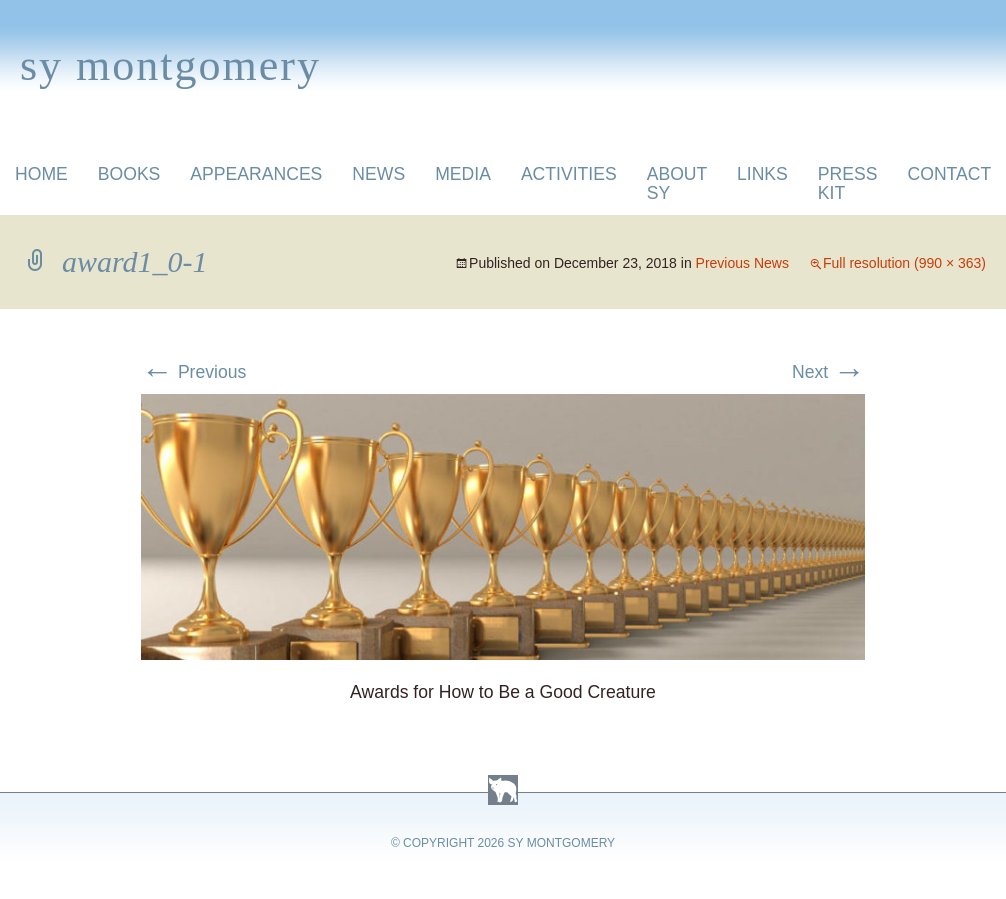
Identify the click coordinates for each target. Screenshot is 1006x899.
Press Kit (848, 183)
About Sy (677, 183)
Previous (193, 372)
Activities (569, 174)
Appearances (256, 174)
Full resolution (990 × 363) (904, 263)
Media (463, 174)
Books (129, 174)
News (378, 174)
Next (828, 372)
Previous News (742, 263)
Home (41, 174)
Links (762, 174)
